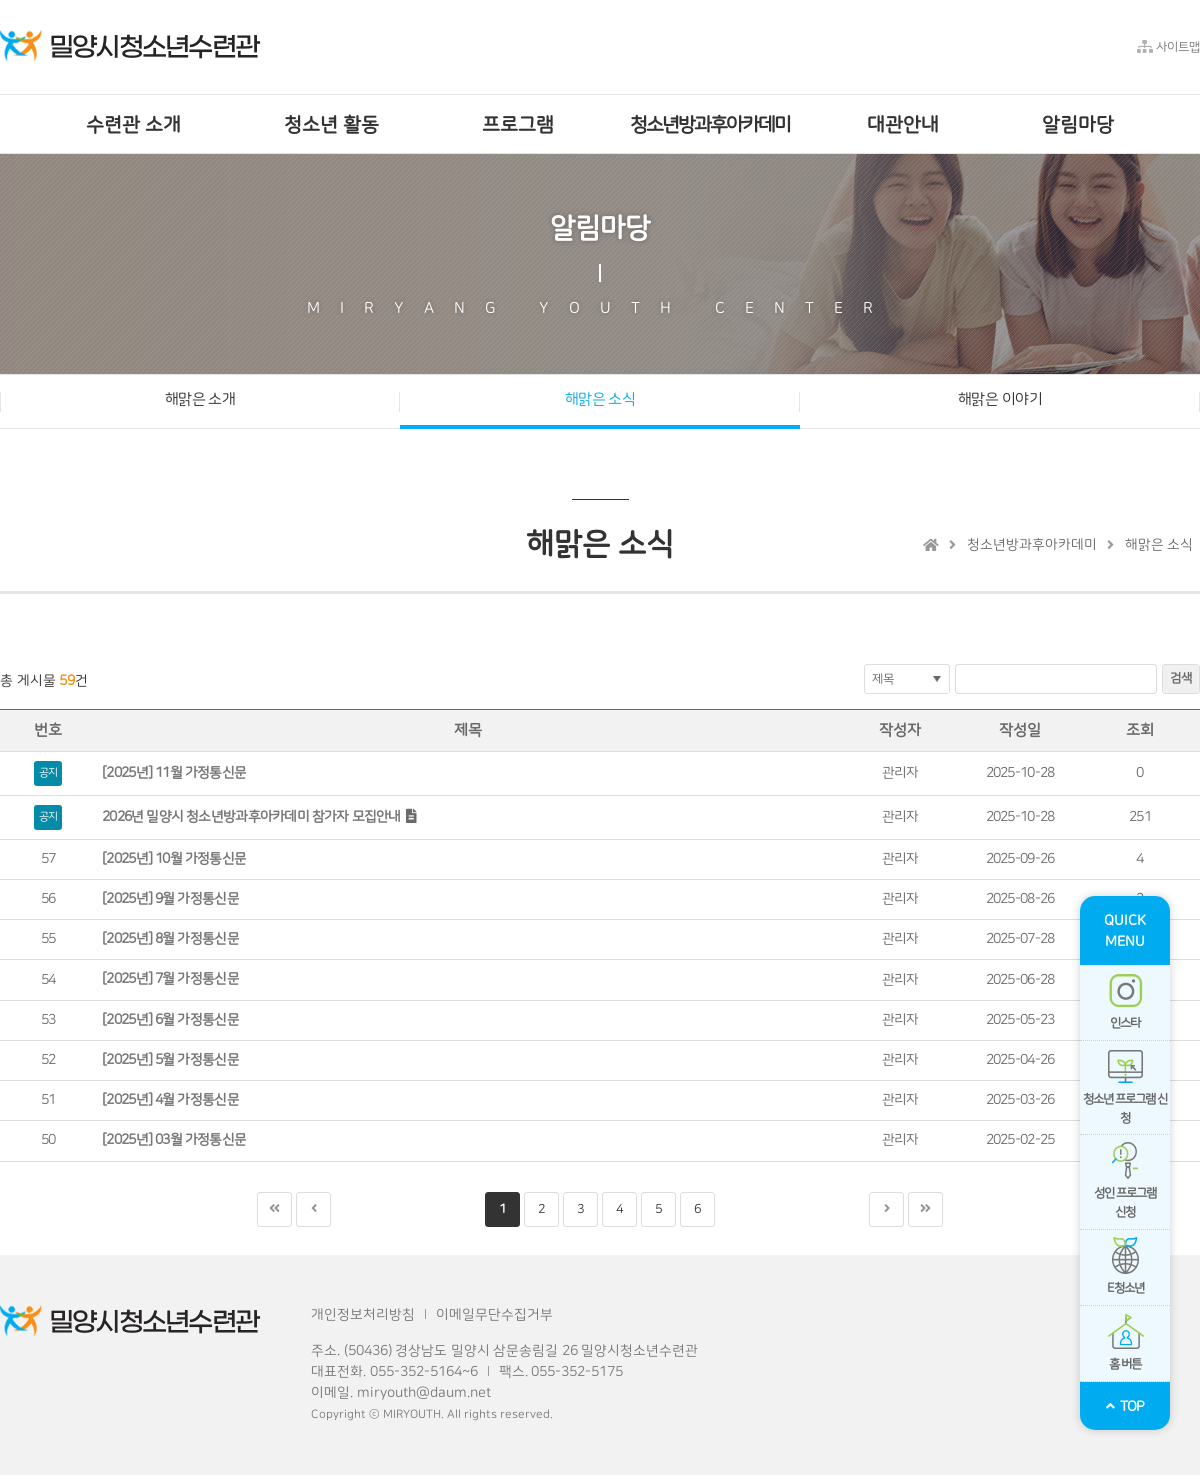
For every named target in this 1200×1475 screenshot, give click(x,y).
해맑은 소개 (200, 399)
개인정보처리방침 (363, 1315)
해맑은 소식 (600, 399)
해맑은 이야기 (1000, 399)
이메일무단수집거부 (494, 1315)
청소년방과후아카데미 (1032, 545)
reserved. (526, 1414)
